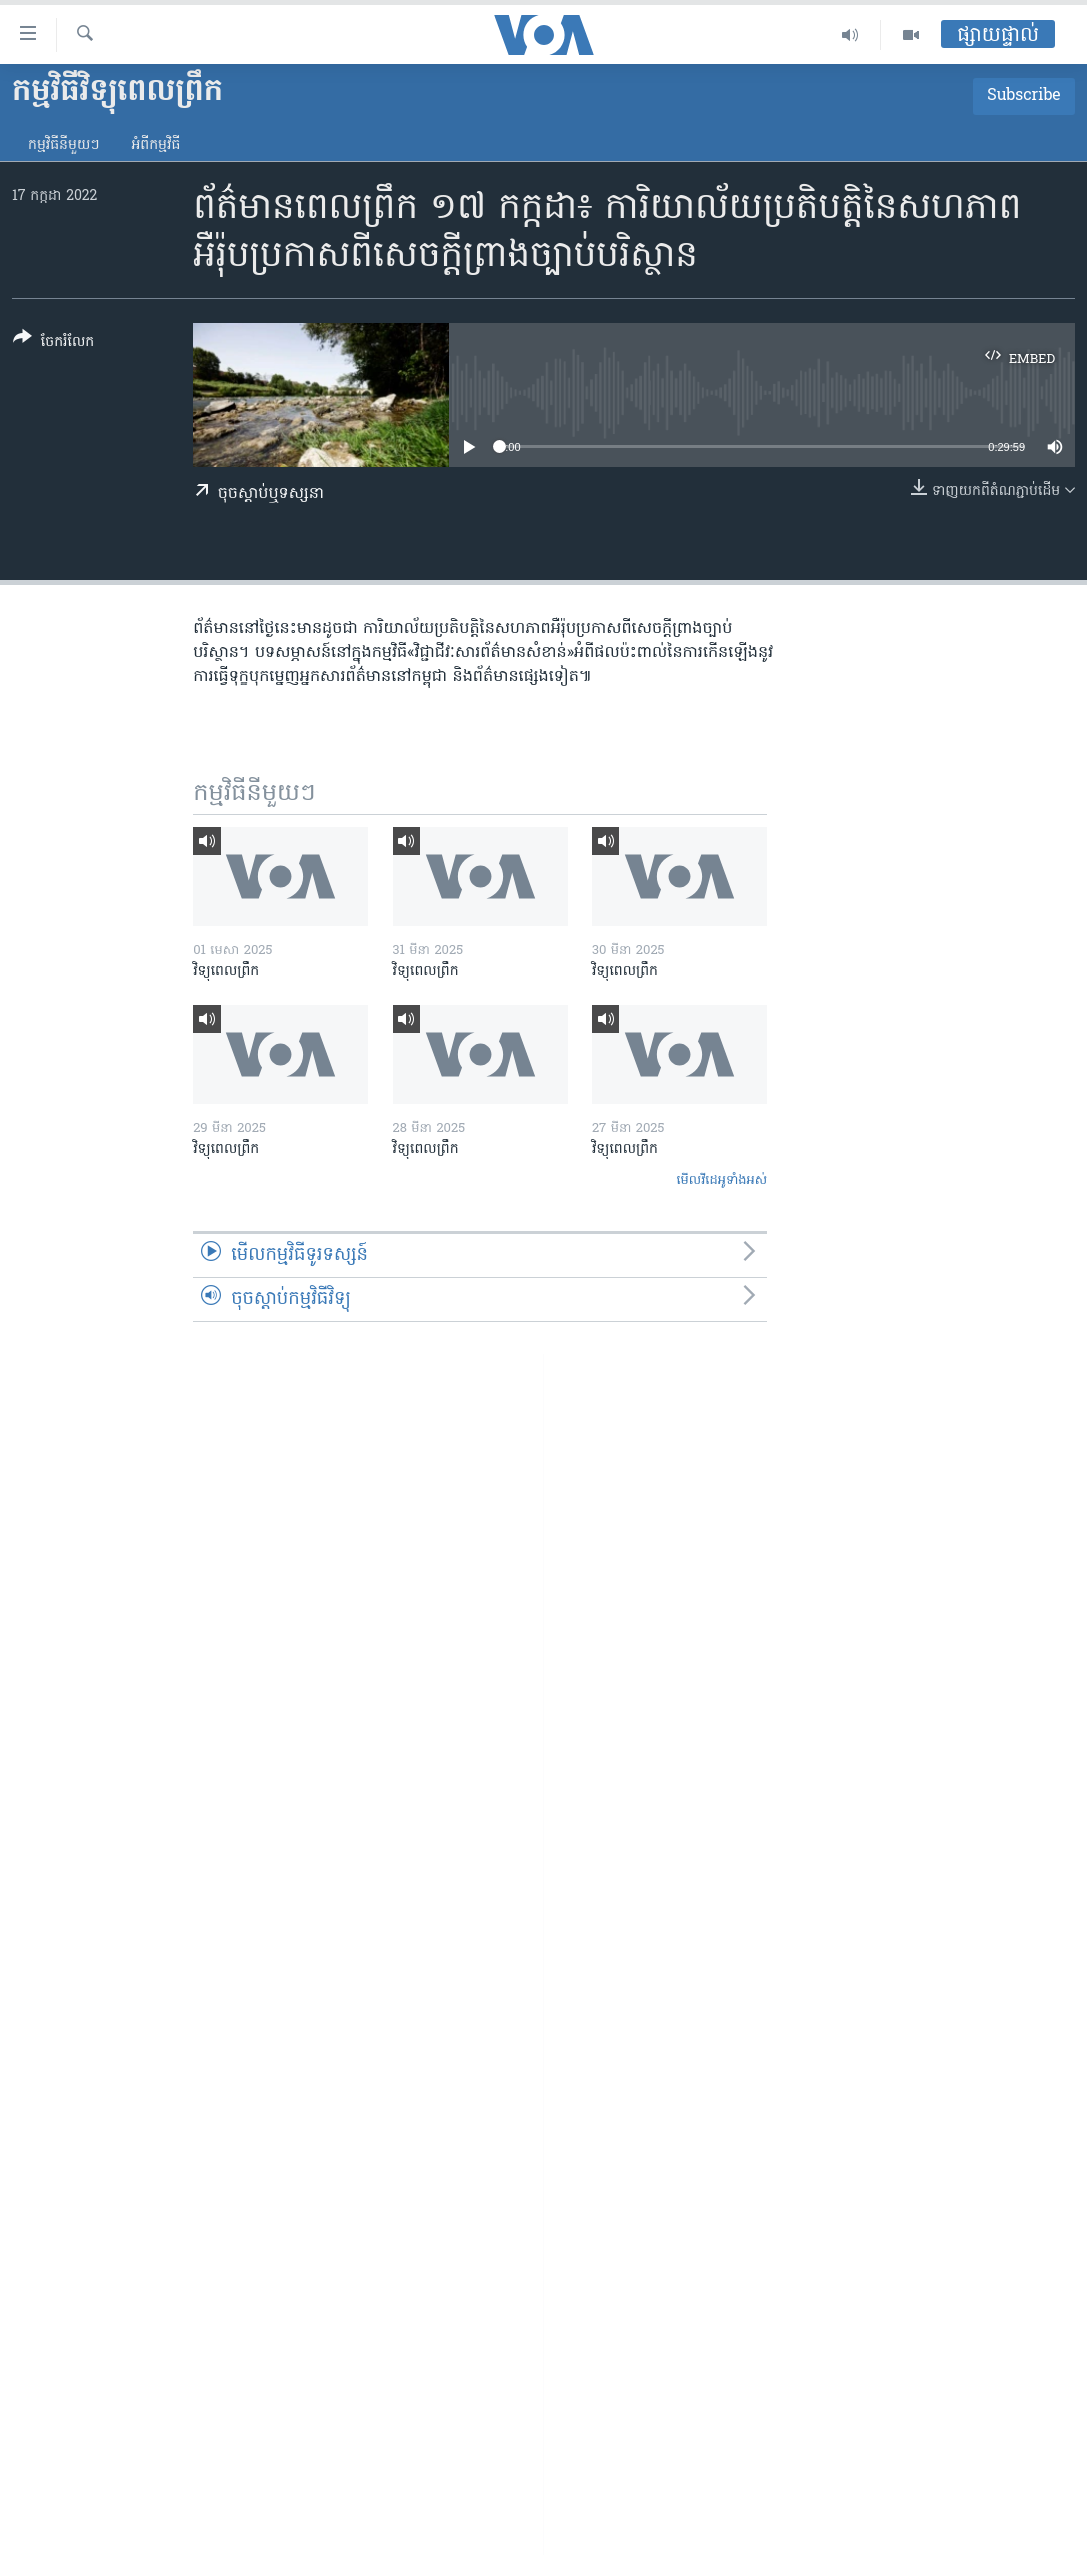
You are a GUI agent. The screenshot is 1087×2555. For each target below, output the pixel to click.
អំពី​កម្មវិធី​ (155, 145)
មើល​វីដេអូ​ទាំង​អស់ (721, 1180)
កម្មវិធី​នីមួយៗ (63, 145)
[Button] (53, 343)
